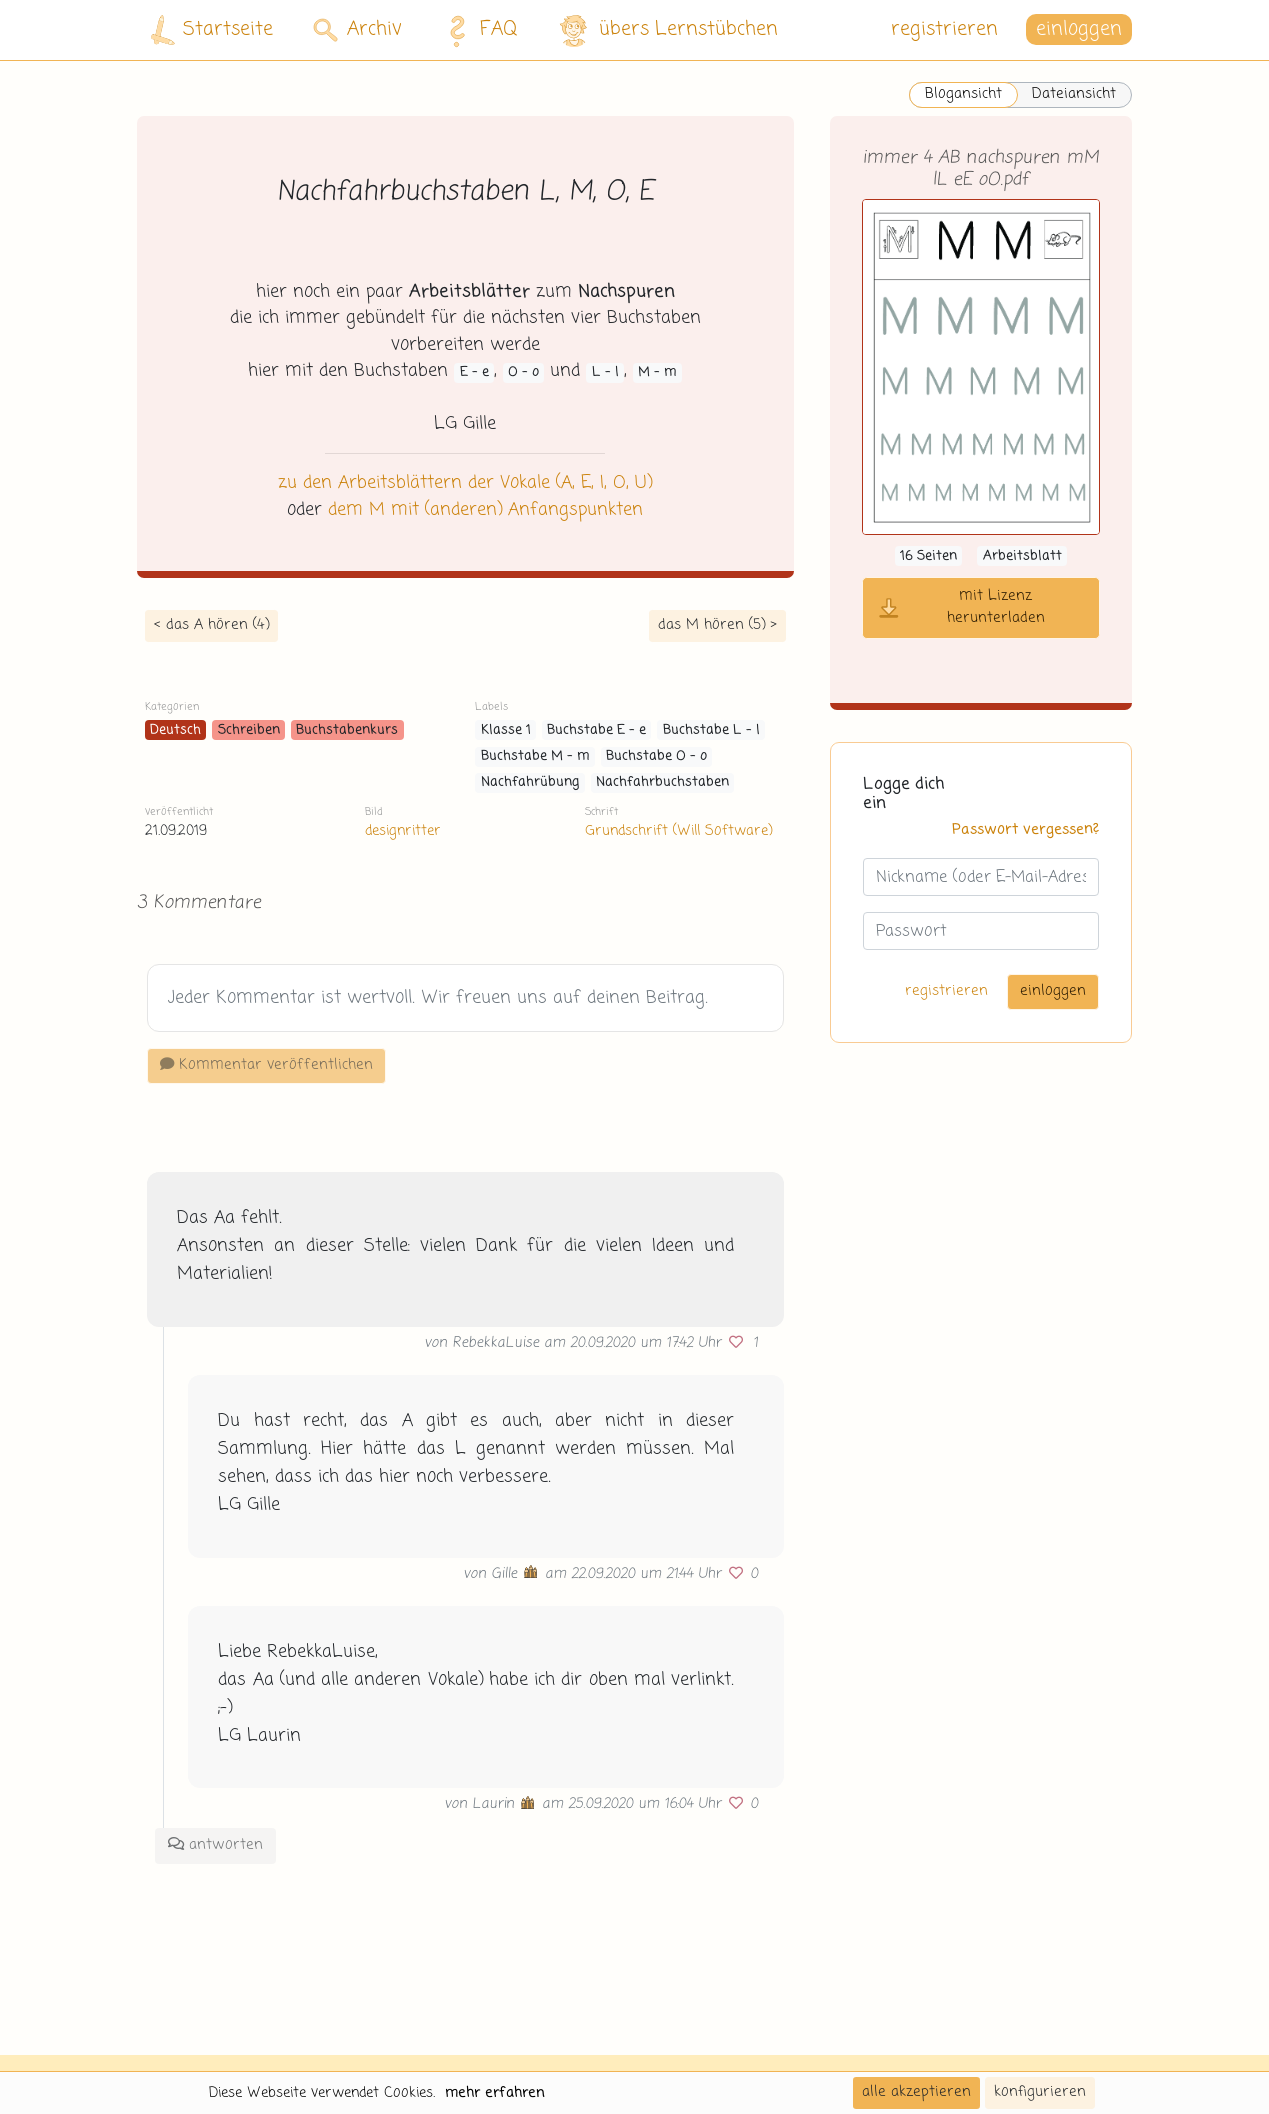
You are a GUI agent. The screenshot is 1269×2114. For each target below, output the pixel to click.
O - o (523, 372)
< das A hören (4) (211, 625)
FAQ (477, 30)
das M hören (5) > (717, 625)
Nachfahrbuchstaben (662, 782)
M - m (657, 372)
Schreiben (249, 730)
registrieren (944, 29)
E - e (474, 372)
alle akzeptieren (916, 2092)
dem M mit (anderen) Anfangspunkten (485, 510)
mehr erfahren (495, 2093)
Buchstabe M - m (535, 756)
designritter (403, 831)
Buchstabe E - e (596, 730)
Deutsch (175, 730)
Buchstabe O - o (656, 756)
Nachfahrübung (530, 782)
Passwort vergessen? (1025, 830)
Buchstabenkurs (347, 730)
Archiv (357, 29)
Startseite (212, 30)
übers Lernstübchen (667, 30)
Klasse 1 (506, 730)
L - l (605, 372)
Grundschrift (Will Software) (678, 831)
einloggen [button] (1079, 29)
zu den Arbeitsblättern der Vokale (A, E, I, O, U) (465, 483)
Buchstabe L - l (711, 730)
